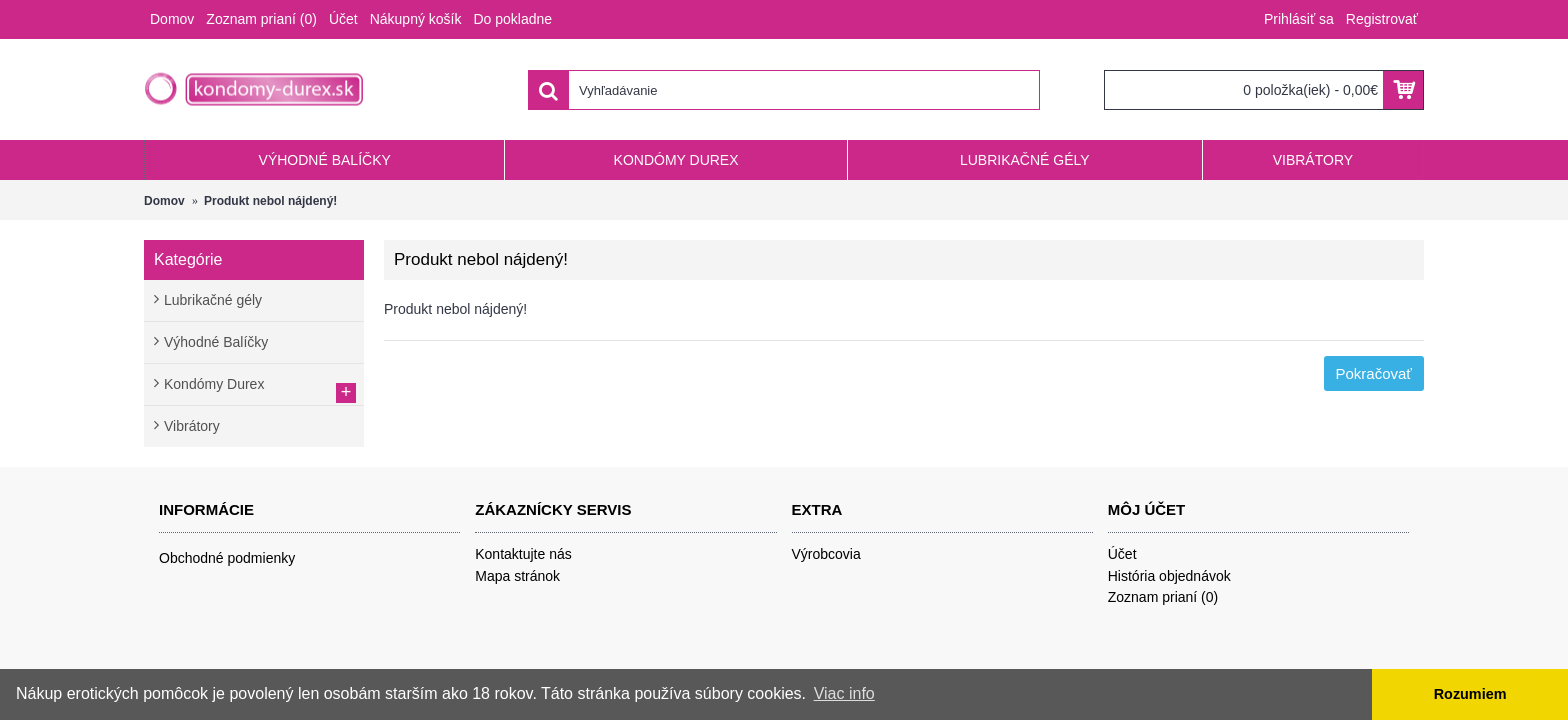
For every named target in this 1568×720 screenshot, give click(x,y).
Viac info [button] (844, 693)
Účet (1122, 554)
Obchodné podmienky (227, 558)
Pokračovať (1374, 373)
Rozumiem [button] (1470, 694)
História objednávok (1169, 576)
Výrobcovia (826, 554)
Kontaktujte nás (523, 554)
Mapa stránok (517, 576)
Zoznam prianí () (1163, 597)
